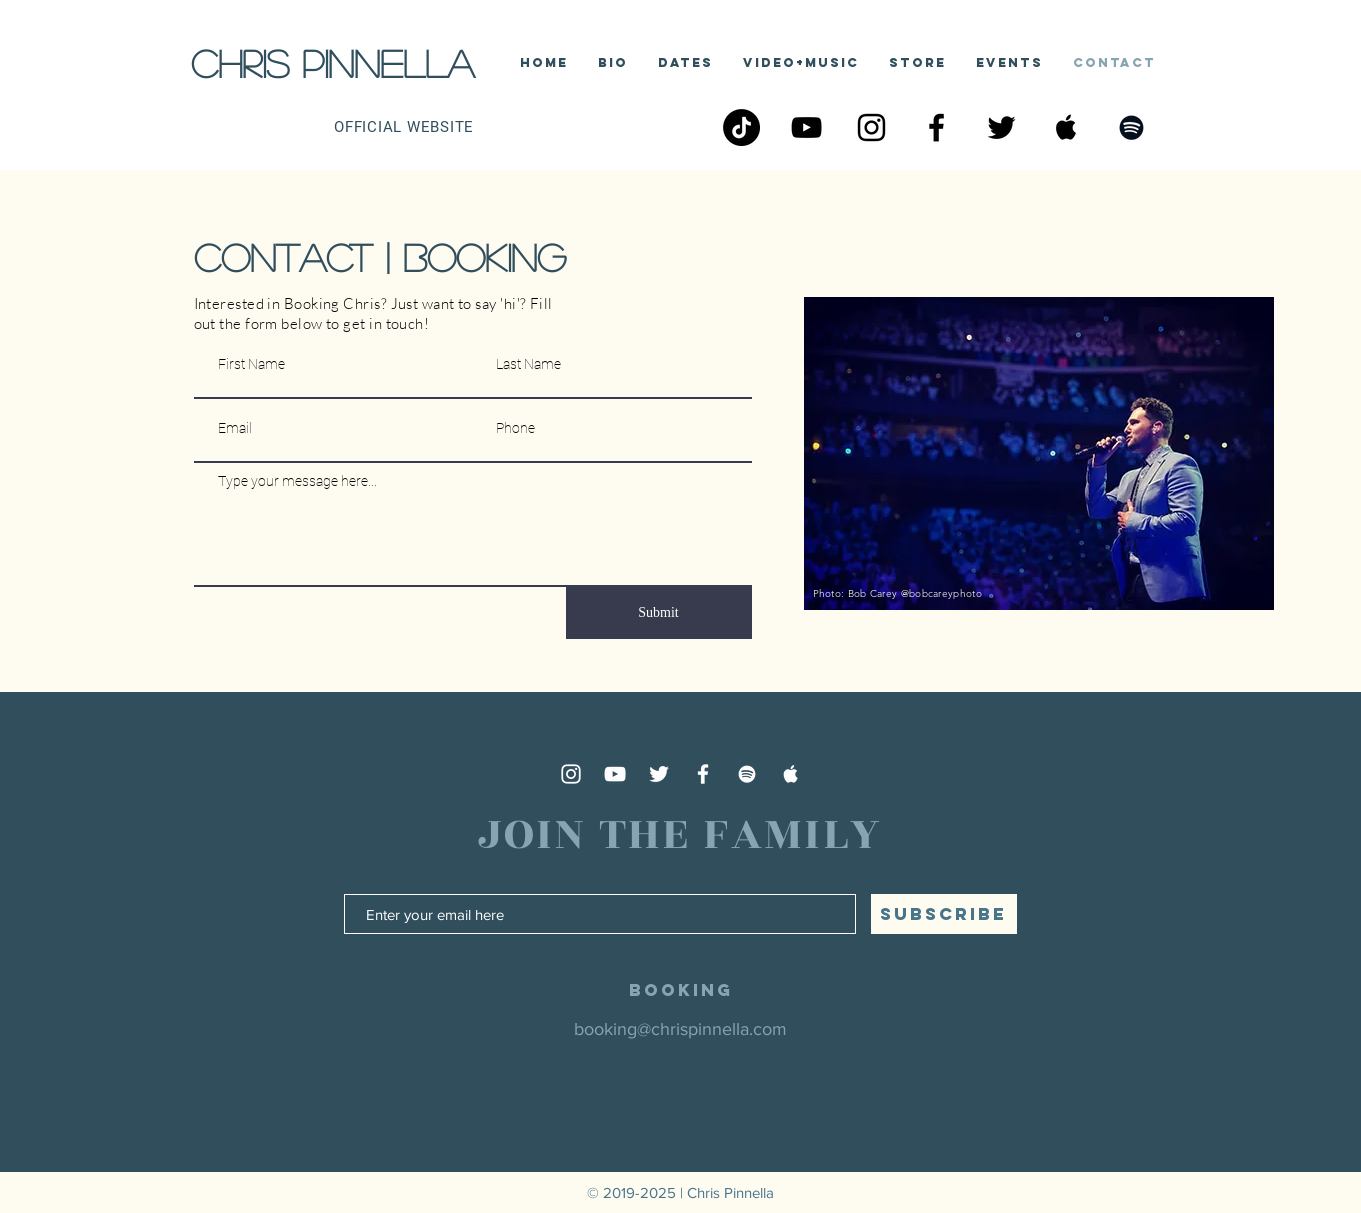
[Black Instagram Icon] (871, 127)
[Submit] (659, 613)
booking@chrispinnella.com (680, 1029)
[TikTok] (741, 127)
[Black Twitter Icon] (1001, 127)
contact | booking (380, 257)
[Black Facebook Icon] (936, 127)
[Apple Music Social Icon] (1066, 127)
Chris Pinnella (332, 63)
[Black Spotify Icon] (1131, 127)
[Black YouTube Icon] (806, 127)
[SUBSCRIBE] (944, 914)
